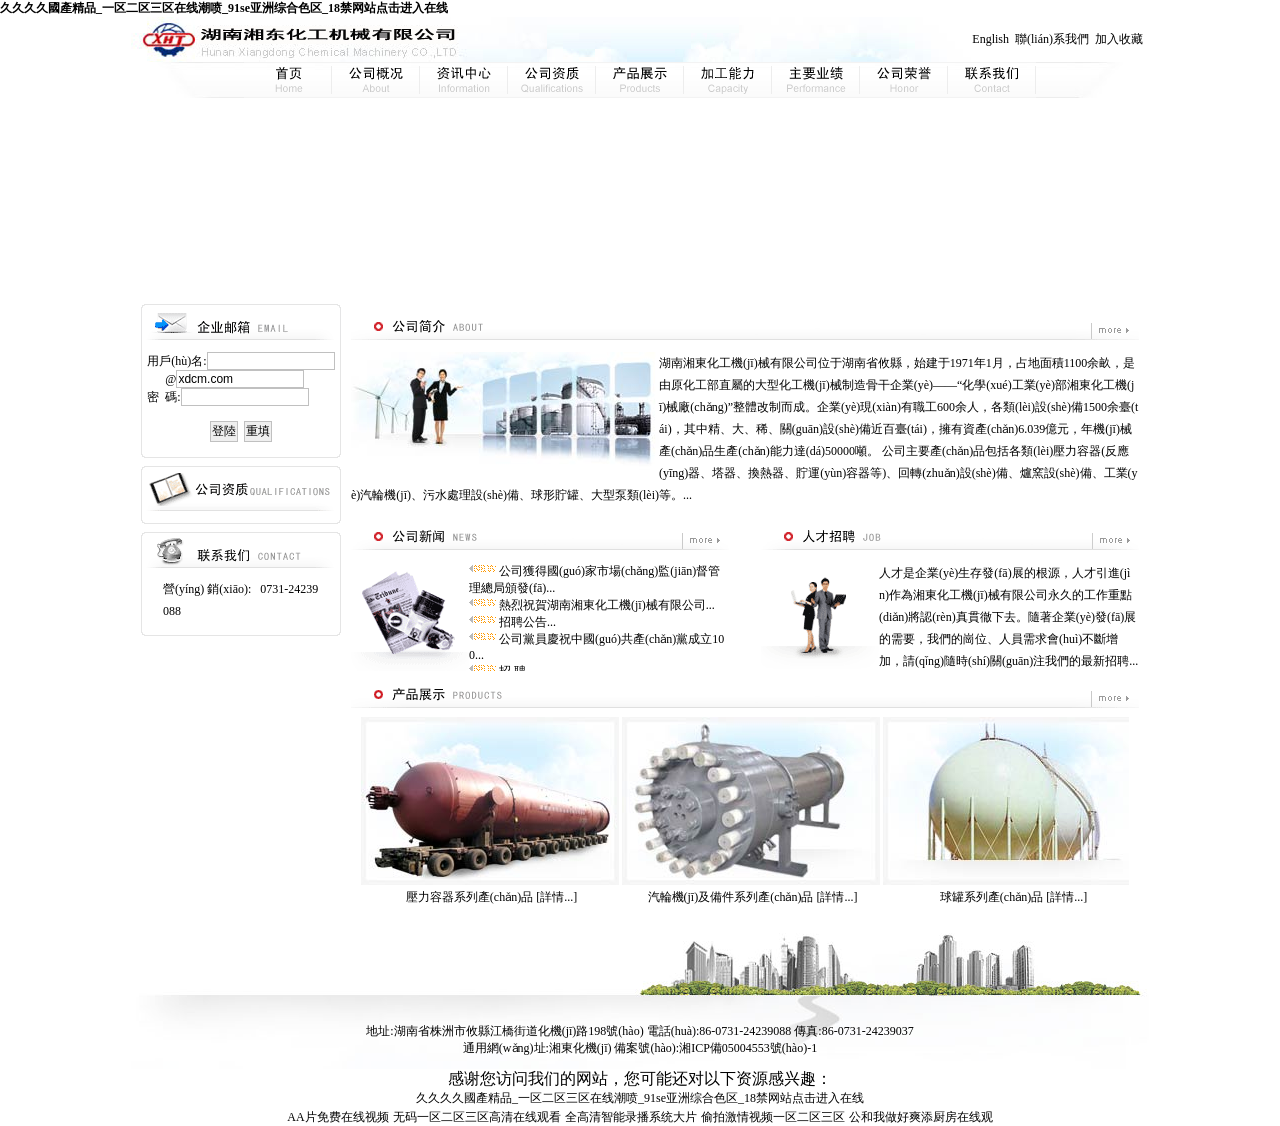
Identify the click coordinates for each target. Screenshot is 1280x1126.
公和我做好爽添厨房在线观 (921, 1117)
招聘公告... (527, 622)
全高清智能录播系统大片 (631, 1117)
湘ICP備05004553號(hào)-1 (748, 1048)
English (990, 39)
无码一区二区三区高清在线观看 (477, 1117)
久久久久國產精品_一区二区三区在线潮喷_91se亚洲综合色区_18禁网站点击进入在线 (224, 8)
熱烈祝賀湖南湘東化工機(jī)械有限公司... (607, 605)
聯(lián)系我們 (1052, 39)
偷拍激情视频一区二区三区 (773, 1117)
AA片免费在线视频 (337, 1117)
